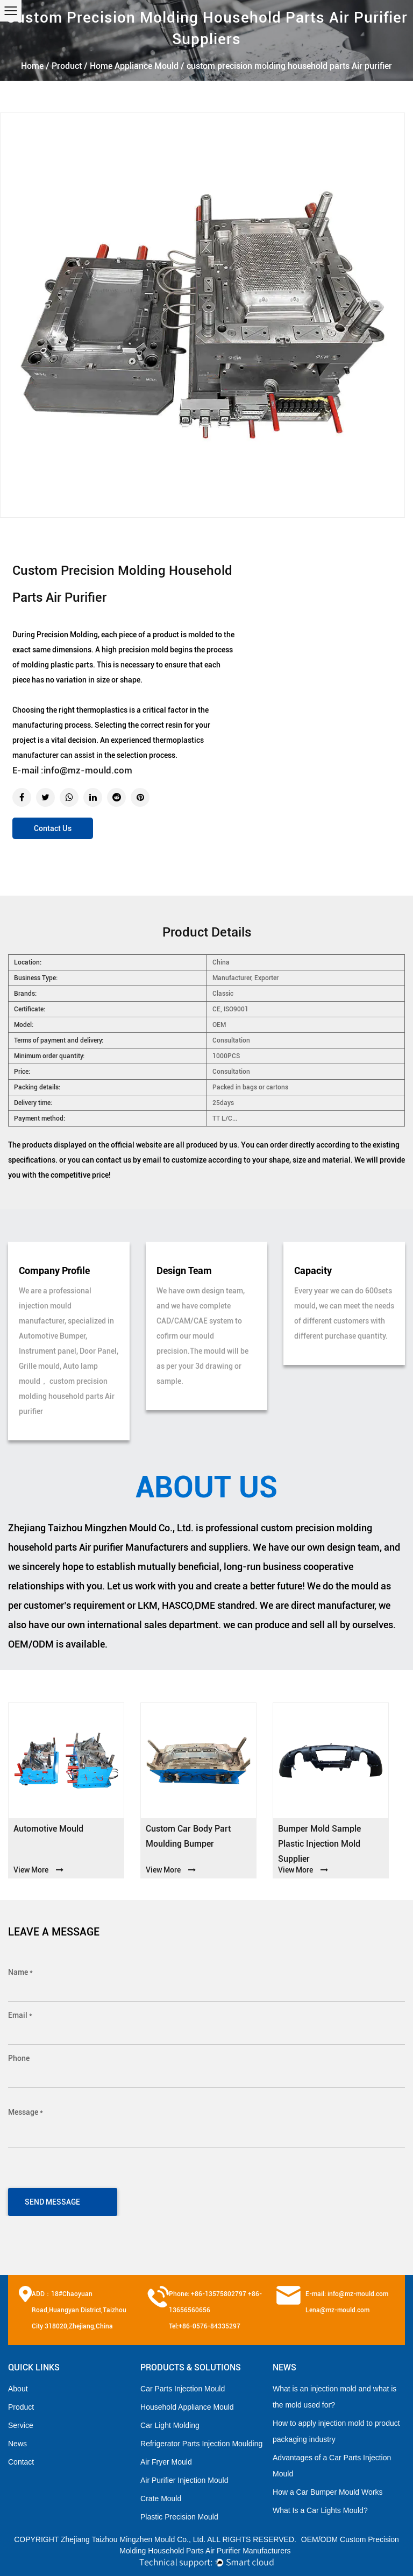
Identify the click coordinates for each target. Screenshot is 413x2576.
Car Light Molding (170, 2425)
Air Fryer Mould (166, 2462)
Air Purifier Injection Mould (184, 2480)
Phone (19, 2058)
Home (32, 66)
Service (20, 2425)
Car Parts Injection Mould (182, 2388)
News (17, 2443)
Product (67, 66)
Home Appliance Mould (134, 66)
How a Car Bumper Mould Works (327, 2492)
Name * (20, 1972)
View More (38, 1870)
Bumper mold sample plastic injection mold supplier (319, 1844)
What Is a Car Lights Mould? (320, 2510)
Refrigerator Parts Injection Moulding (201, 2443)
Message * (25, 2112)
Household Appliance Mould (187, 2407)
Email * (20, 2015)
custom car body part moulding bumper (188, 1836)
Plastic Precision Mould (179, 2516)
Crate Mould (160, 2498)
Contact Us (53, 828)
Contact (21, 2462)
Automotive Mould (48, 1829)
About (18, 2388)
